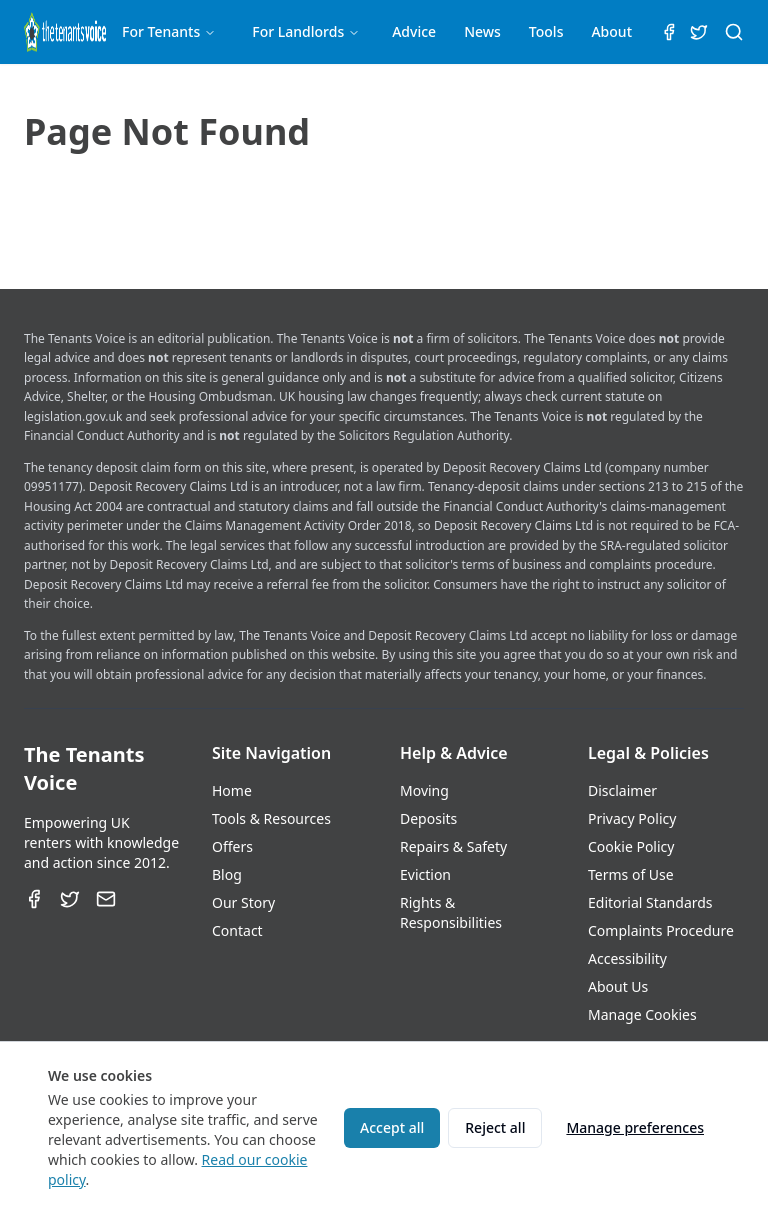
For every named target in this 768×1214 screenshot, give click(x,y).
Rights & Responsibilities (451, 912)
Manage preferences (635, 1127)
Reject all (495, 1127)
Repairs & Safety (453, 846)
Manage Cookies (642, 1014)
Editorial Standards (650, 902)
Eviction (425, 874)
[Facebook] (34, 899)
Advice (414, 31)
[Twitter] (70, 899)
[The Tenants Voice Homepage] (65, 32)
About (611, 31)
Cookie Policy (631, 846)
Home (232, 790)
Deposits (428, 818)
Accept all (392, 1127)
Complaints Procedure (661, 930)
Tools (546, 31)
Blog (227, 874)
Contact (237, 930)
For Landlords (306, 31)
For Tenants (169, 31)
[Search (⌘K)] (734, 32)
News (482, 31)
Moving (424, 790)
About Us (618, 986)
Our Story (243, 902)
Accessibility (627, 958)
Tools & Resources (271, 818)
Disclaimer (622, 790)
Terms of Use (631, 874)
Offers (232, 846)
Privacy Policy (632, 818)
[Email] (106, 899)
